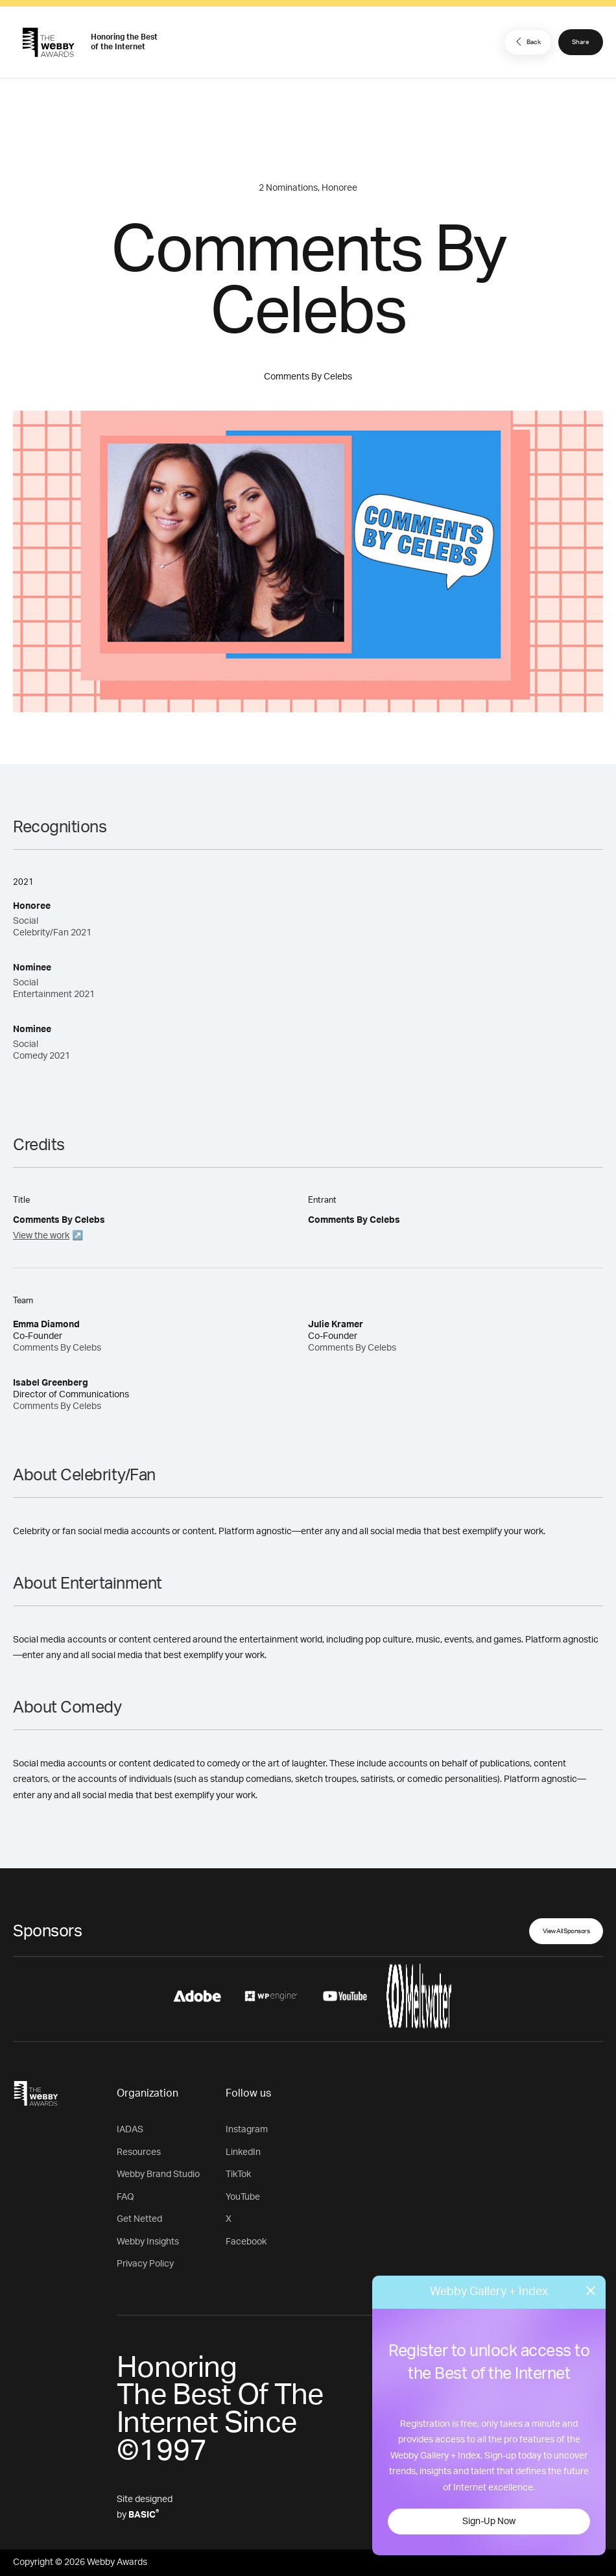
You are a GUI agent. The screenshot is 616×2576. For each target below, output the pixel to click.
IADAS (130, 2129)
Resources (139, 2152)
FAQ (125, 2197)
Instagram (247, 2129)
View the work (41, 1235)
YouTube (243, 2197)
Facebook (246, 2241)
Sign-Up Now (488, 2521)
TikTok (238, 2174)
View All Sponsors (566, 1931)
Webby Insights (148, 2241)
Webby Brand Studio (158, 2174)
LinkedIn (243, 2152)
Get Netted (139, 2219)
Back (526, 41)
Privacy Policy (145, 2264)
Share (580, 42)
